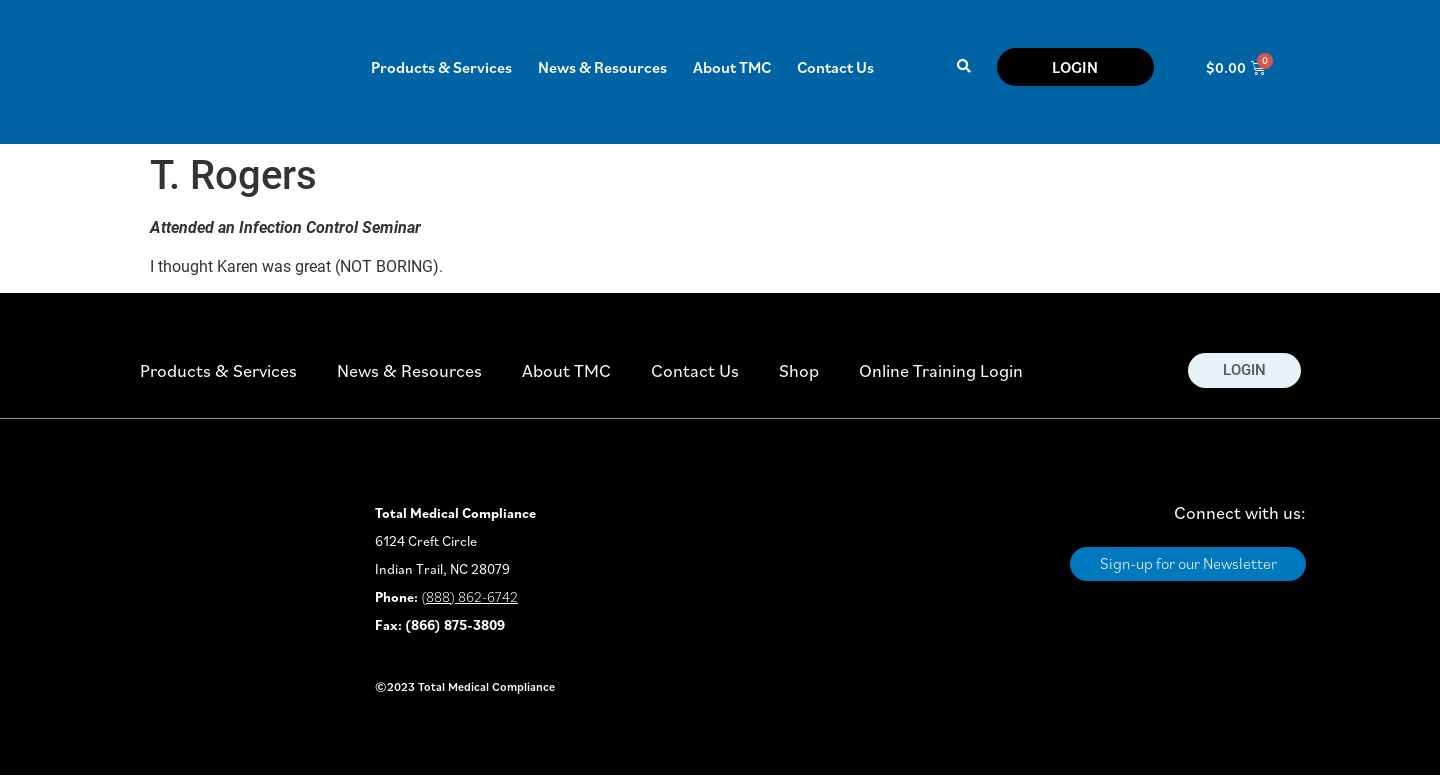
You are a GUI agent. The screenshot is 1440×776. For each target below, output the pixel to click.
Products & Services (441, 67)
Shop (799, 370)
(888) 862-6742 (469, 597)
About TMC (732, 67)
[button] (963, 67)
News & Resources (602, 67)
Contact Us (835, 67)
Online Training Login (941, 370)
